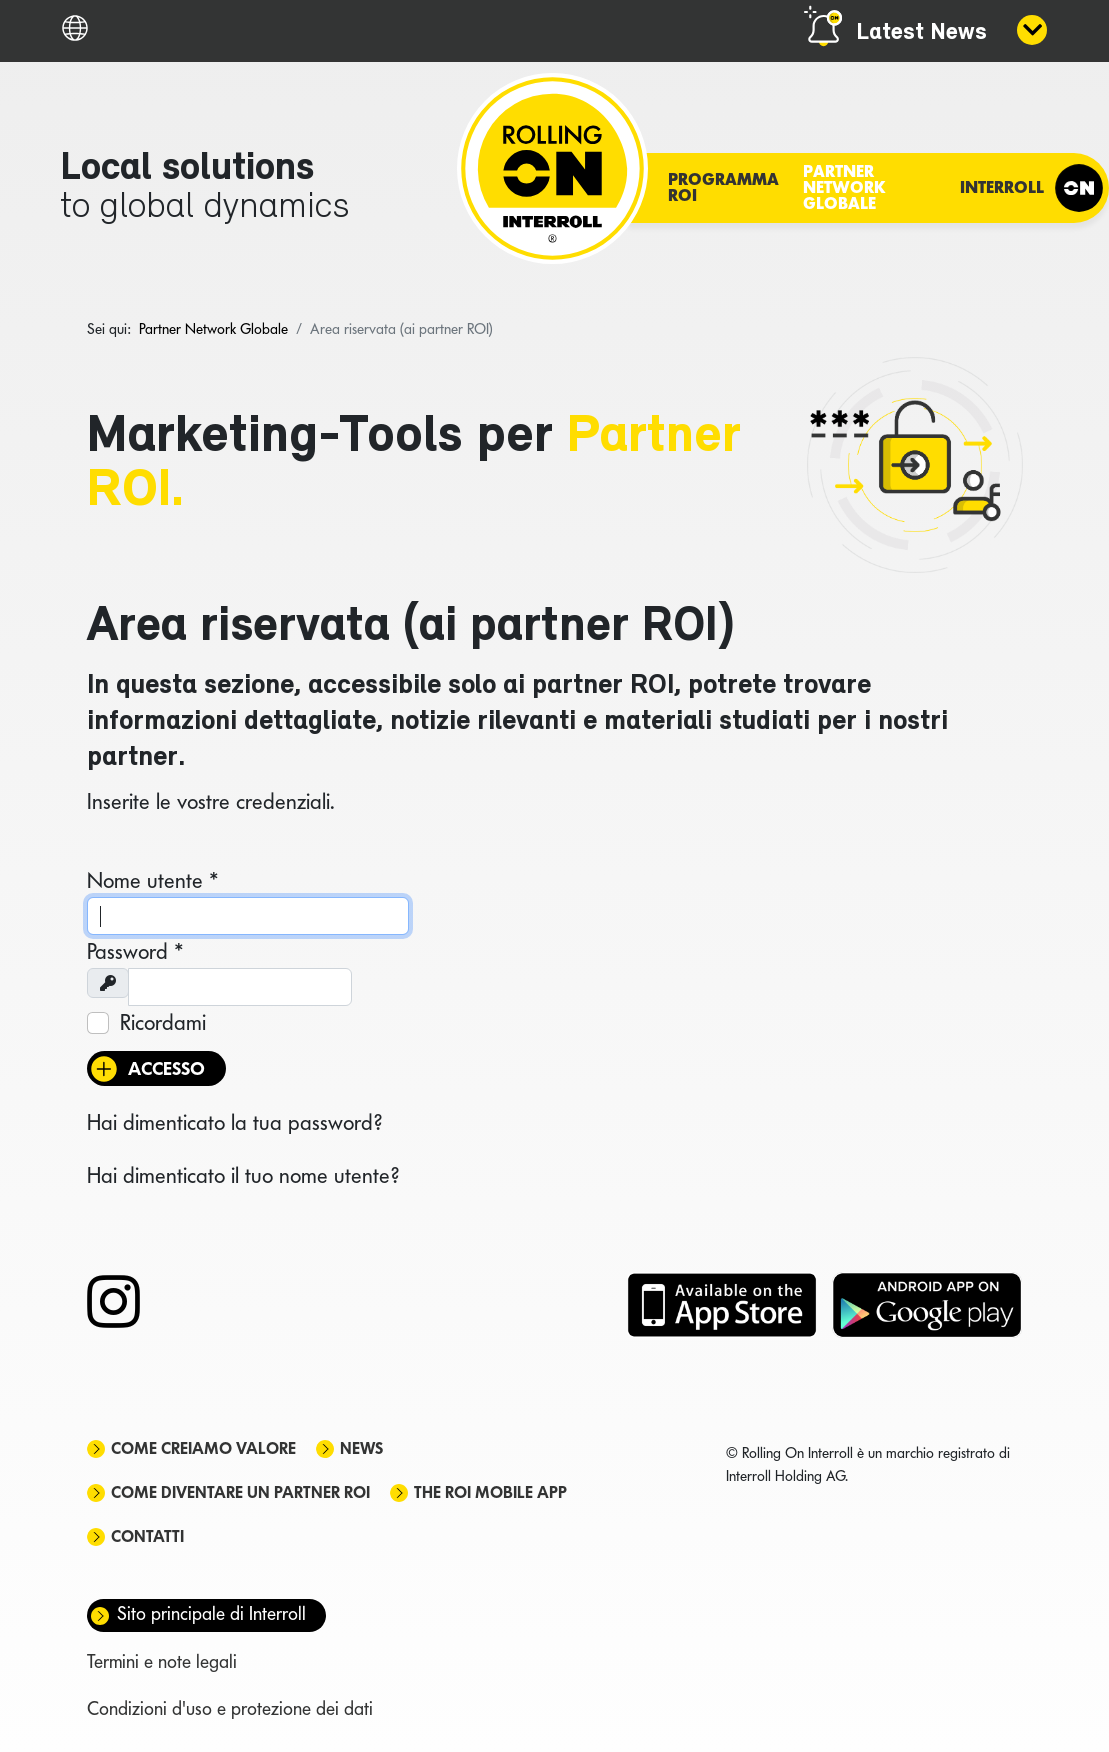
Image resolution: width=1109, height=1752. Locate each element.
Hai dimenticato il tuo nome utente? (243, 1175)
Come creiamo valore (203, 1448)
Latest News (921, 33)
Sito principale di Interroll (211, 1613)
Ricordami (163, 1022)
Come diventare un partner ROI (240, 1492)
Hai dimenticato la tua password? (234, 1122)
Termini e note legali (162, 1661)
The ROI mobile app (490, 1492)
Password (135, 951)
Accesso (166, 1068)
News (361, 1448)
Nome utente (153, 880)
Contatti (147, 1536)
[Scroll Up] (1069, 1702)
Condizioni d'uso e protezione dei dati (230, 1708)
